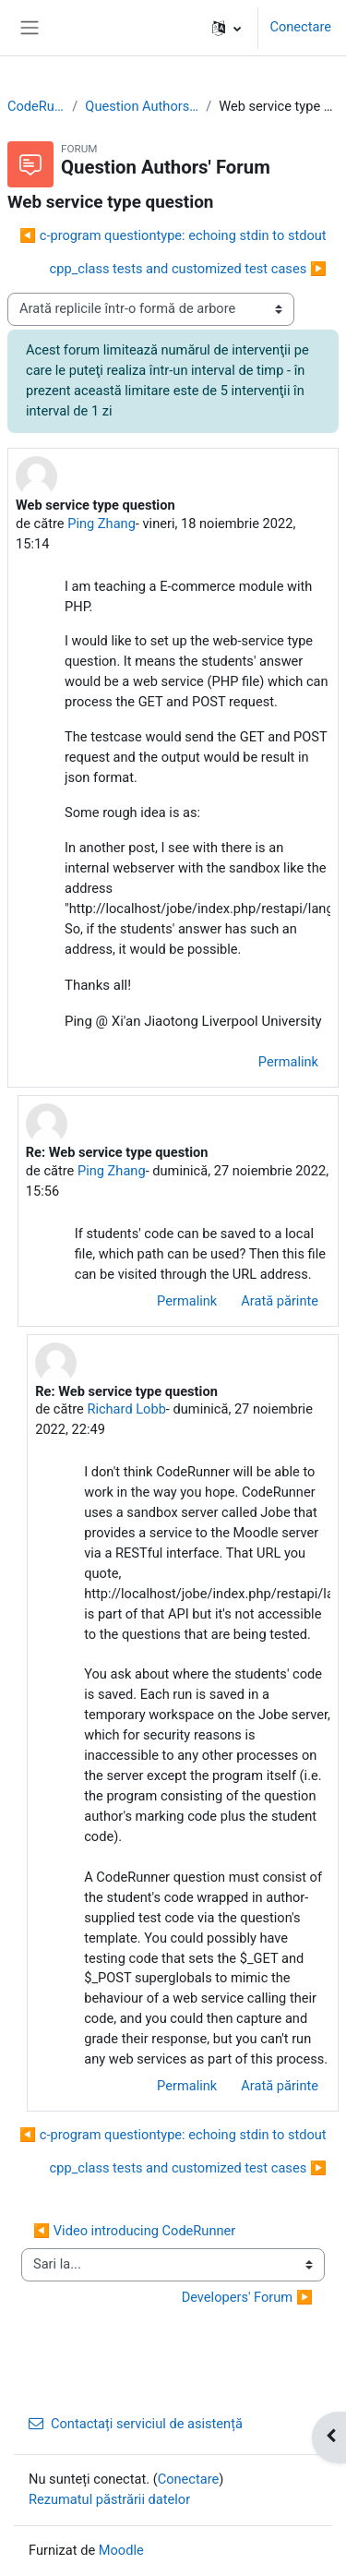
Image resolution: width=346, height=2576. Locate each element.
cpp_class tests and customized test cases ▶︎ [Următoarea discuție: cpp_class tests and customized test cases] (188, 268)
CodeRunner (36, 106)
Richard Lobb (126, 1409)
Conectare (300, 26)
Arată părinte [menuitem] (279, 1301)
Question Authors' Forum (141, 106)
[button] (226, 27)
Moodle (121, 2550)
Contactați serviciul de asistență (136, 2423)
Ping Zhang (101, 523)
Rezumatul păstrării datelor (109, 2499)
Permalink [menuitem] (288, 1061)
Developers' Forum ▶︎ (247, 2297)
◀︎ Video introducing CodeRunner (134, 2230)
